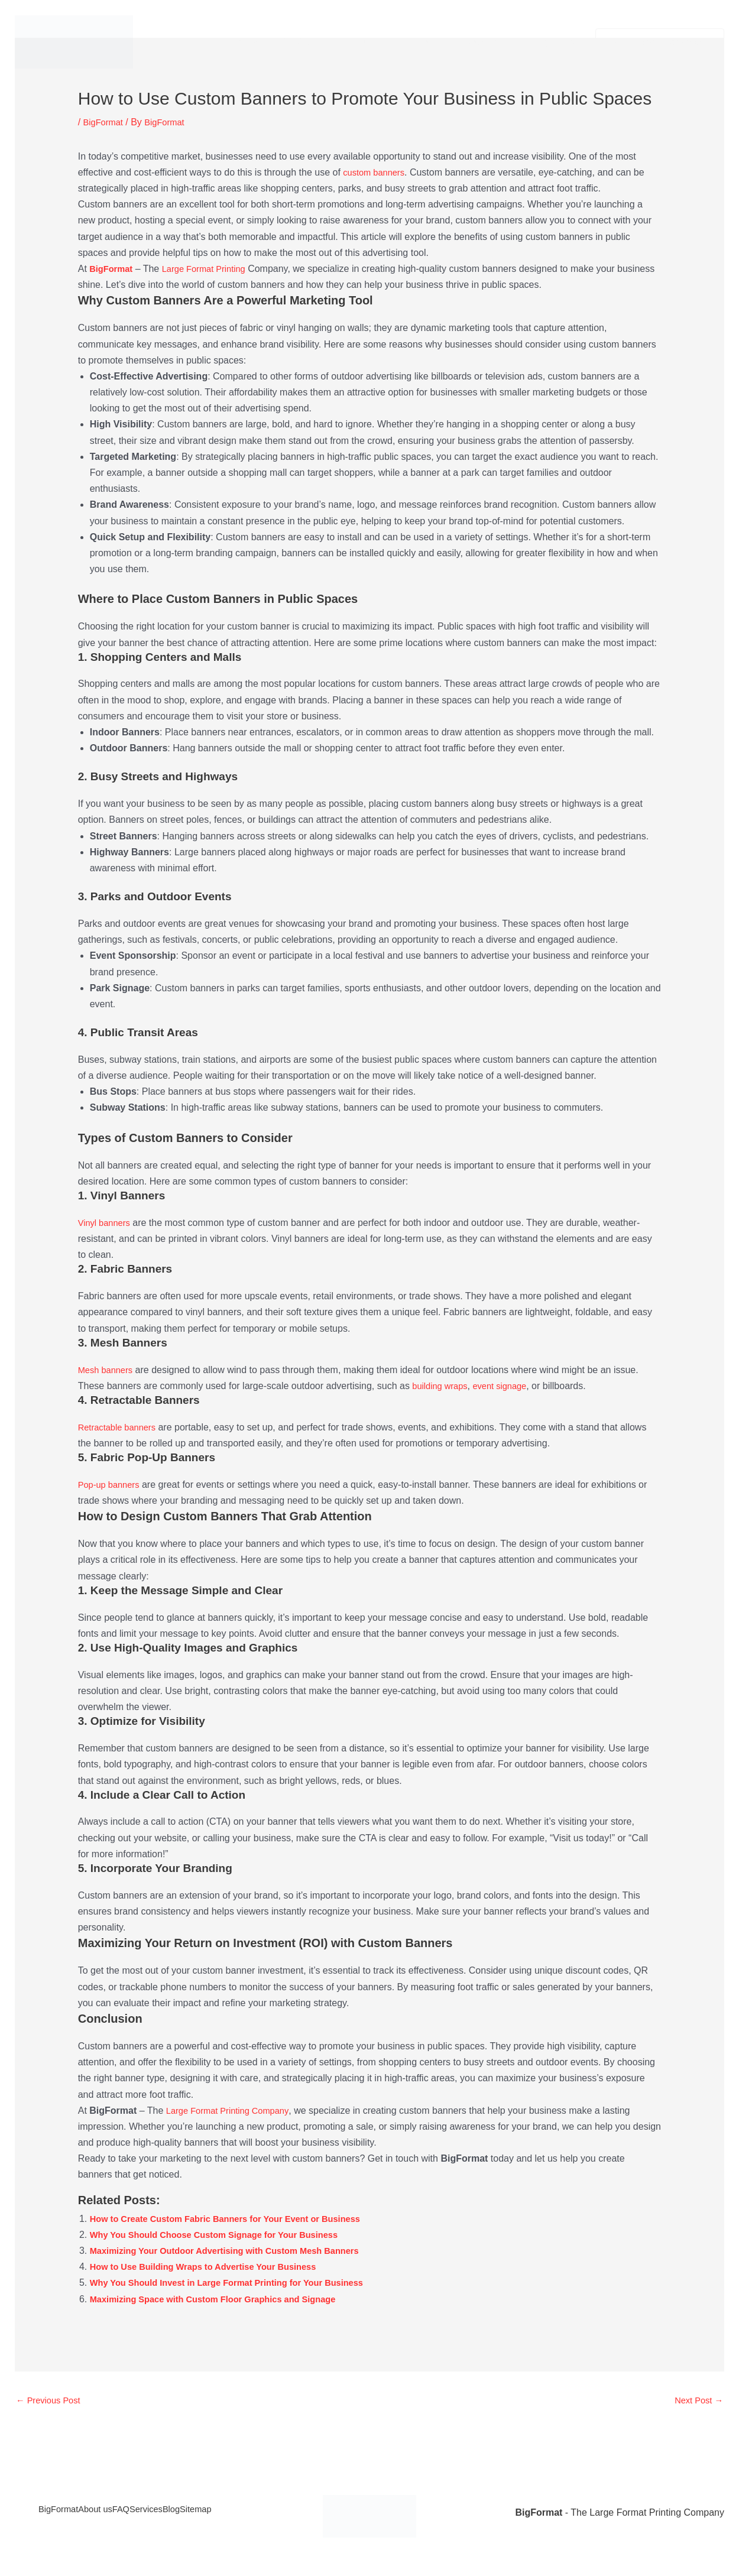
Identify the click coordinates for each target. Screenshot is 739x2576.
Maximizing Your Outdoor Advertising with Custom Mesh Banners (237, 2251)
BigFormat (240, 42)
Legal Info (553, 42)
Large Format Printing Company (233, 2110)
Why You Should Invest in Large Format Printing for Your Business (240, 2282)
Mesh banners (108, 1370)
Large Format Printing (212, 269)
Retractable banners (120, 1427)
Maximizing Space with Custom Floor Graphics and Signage (224, 2299)
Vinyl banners (106, 1223)
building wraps (442, 1386)
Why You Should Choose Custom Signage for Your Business (226, 2235)
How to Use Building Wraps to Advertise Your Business (214, 2267)
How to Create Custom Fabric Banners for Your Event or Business (238, 2219)
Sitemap (255, 2514)
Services (298, 42)
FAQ (146, 2514)
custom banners (376, 172)
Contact (419, 42)
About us (360, 42)
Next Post (696, 2401)
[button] (379, 42)
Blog (219, 2514)
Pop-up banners (111, 1485)
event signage (507, 1386)
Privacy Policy (484, 42)
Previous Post (51, 2401)
